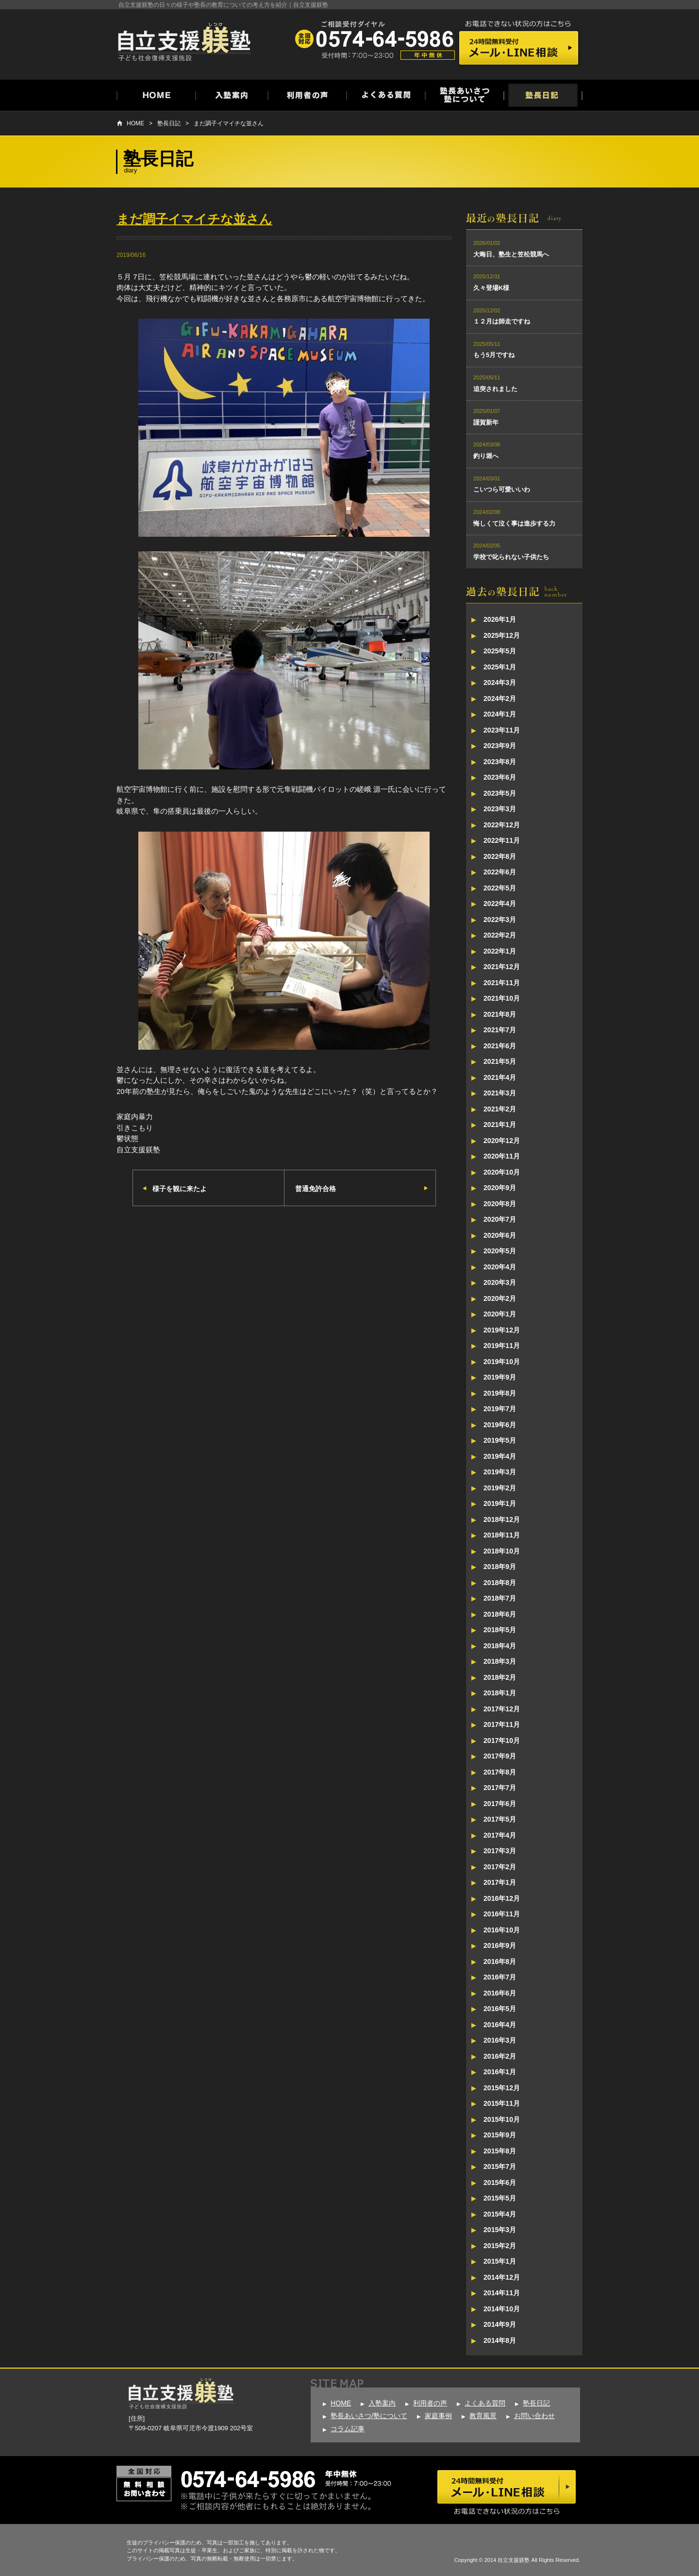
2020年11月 (501, 1156)
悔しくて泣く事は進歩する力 (514, 523)
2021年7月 (499, 1030)
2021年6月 (499, 1046)
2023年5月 (499, 793)
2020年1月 (499, 1314)
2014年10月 (501, 2309)
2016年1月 (499, 2072)
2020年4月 (499, 1267)
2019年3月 (499, 1472)
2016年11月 (501, 1914)
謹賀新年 (486, 422)
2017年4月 (499, 1835)
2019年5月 (499, 1440)
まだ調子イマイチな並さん (229, 123)
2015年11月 (501, 2103)
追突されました (495, 388)
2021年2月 (499, 1109)
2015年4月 (499, 2214)
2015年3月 (499, 2230)
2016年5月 (499, 2009)
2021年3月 (499, 1093)
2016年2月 (499, 2056)
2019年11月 (501, 1345)
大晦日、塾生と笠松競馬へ (511, 254)
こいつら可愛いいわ (501, 489)
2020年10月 (501, 1172)
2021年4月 (499, 1077)
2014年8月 (499, 2340)
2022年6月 (499, 872)
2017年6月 (499, 1804)
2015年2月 (499, 2246)
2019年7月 (499, 1409)
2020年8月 (499, 1204)
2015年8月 (499, 2151)
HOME (135, 123)
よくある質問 (485, 2403)
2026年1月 (499, 619)
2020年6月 (499, 1235)
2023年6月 (499, 777)
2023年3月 (499, 809)
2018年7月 (499, 1598)
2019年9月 (499, 1377)
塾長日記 (169, 123)
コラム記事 (348, 2429)
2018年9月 (499, 1566)
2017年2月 (499, 1867)
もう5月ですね (494, 354)
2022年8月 (499, 856)
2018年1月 (499, 1693)
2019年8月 (499, 1393)
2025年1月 (499, 667)
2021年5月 (499, 1061)
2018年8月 (499, 1583)
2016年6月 (499, 1993)
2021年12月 (501, 967)
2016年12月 (501, 1898)
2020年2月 (499, 1298)
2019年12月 (501, 1330)
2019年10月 (501, 1361)
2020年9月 (499, 1188)
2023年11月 (501, 730)
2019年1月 (499, 1503)
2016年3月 (499, 2040)
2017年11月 (501, 1724)
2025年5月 (499, 651)
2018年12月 (501, 1519)
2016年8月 (499, 1961)
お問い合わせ (534, 2416)
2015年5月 (499, 2198)
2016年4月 (499, 2025)
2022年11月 (501, 840)
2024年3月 (499, 682)
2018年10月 (501, 1551)
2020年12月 (501, 1140)
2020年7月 (499, 1219)
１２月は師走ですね (501, 321)
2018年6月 (499, 1614)
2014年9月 (499, 2324)
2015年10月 (501, 2119)
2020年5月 (499, 1251)
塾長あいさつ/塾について (369, 2416)
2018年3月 (499, 1661)
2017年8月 (499, 1772)
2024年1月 (499, 714)
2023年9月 (499, 746)
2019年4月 (499, 1456)
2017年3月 (499, 1851)
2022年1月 (499, 951)
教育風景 (483, 2416)
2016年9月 (499, 1945)
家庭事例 (438, 2416)
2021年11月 (501, 983)
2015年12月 (501, 2088)
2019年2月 (499, 1488)
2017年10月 (501, 1740)
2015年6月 (499, 2182)
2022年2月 (499, 935)
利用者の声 (430, 2403)
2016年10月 (501, 1930)
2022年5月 (499, 888)
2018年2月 (499, 1677)
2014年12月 (501, 2277)
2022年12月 (501, 825)
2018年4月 (499, 1646)
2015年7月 (499, 2166)
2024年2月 (499, 698)
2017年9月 (499, 1756)
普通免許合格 (315, 1189)
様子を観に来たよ (179, 1189)
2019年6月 (499, 1425)
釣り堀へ (486, 456)
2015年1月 (499, 2261)
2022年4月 (499, 903)
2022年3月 (499, 919)
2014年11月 (501, 2293)
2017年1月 (499, 1882)
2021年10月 (501, 998)
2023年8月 (499, 762)
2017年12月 (501, 1709)
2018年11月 (501, 1535)
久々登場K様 (491, 287)
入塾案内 (382, 2403)
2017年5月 (499, 1819)
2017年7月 (499, 1787)
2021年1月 (499, 1124)
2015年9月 (499, 2135)
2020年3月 (499, 1282)
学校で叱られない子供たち (511, 557)
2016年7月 (499, 1977)
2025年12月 (501, 635)
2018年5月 (499, 1630)
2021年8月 (499, 1014)
